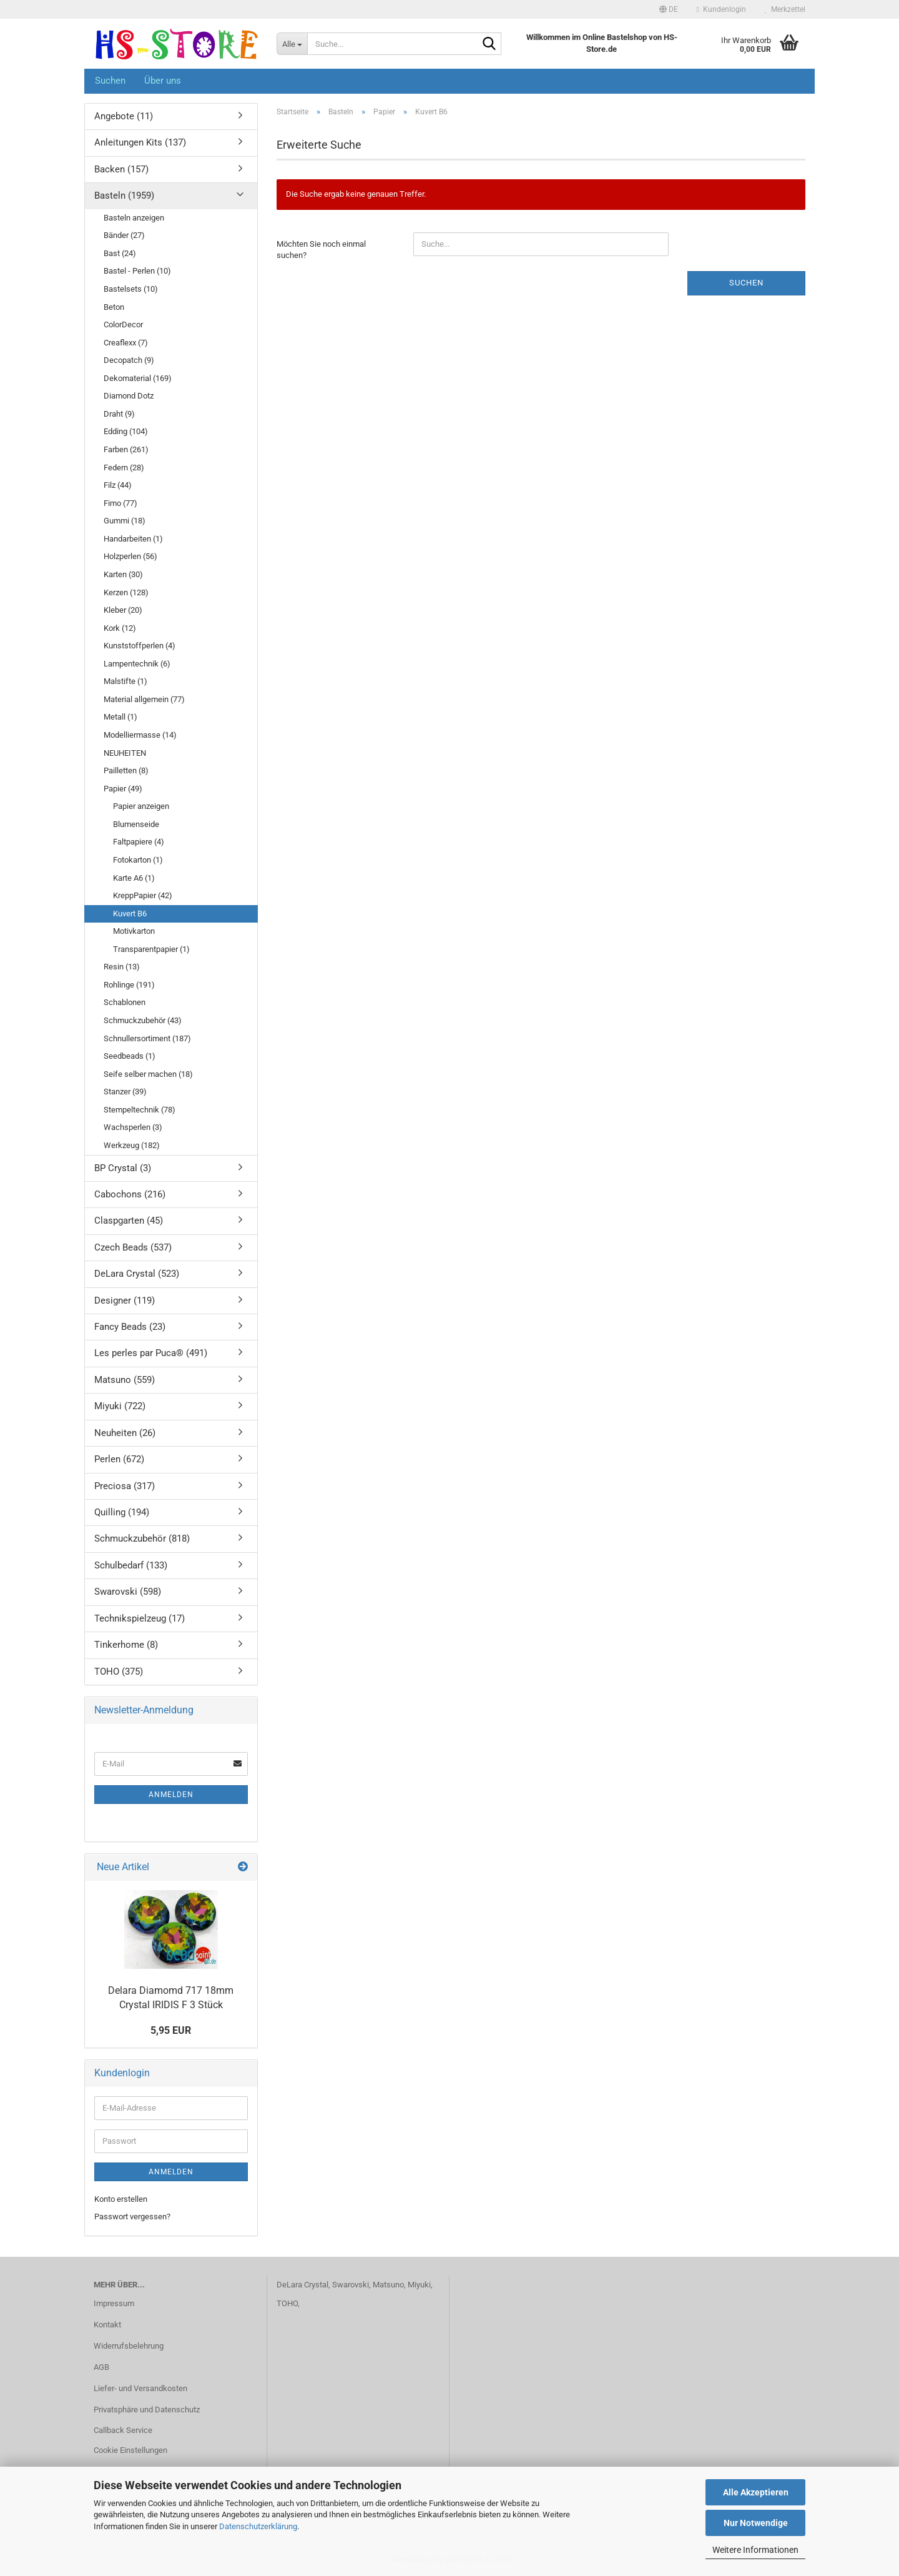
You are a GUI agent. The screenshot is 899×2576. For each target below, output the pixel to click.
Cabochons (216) (129, 1194)
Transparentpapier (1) (151, 949)
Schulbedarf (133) (130, 1565)
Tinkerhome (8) (126, 1644)
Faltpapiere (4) (138, 841)
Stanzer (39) (125, 1091)
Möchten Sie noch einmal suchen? (321, 249)
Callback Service (123, 2430)
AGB (101, 2367)
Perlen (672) (119, 1459)
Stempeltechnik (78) (139, 1109)
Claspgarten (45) (128, 1220)
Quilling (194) (121, 1512)
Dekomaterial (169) (138, 378)
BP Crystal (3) (122, 1168)
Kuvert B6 (130, 913)
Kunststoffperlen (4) (139, 645)
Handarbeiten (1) (133, 538)
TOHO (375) (118, 1671)
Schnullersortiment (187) (147, 1038)
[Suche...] (292, 43)
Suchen (110, 80)
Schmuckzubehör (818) (142, 1538)
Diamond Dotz (129, 395)
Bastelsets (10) (131, 289)
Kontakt (107, 2324)
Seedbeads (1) (129, 1056)
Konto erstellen (120, 2199)
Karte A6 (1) (134, 878)
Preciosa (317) (124, 1486)
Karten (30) (123, 574)
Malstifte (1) (125, 681)
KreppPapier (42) (142, 895)
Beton (114, 307)
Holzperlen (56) (130, 556)
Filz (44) (118, 485)
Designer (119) (124, 1300)
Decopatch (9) (129, 360)
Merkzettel (785, 9)
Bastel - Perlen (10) (137, 270)
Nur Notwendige (756, 2523)
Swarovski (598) (127, 1591)
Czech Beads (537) (133, 1247)
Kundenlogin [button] (721, 9)
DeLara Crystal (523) (136, 1273)
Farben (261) (126, 449)
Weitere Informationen (755, 2550)
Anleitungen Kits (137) (140, 142)
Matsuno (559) (124, 1379)
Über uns (162, 80)
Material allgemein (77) (144, 699)
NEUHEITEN (125, 753)
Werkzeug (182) (132, 1145)
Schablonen (124, 1002)
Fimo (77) (120, 503)
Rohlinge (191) (129, 984)
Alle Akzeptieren (755, 2492)
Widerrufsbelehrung (129, 2346)
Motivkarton (134, 931)
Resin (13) (122, 966)
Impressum (114, 2303)
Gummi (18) (124, 520)
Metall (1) (120, 716)
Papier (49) (123, 788)
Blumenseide (136, 824)
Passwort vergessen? (132, 2216)
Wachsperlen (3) (133, 1127)
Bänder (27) (124, 235)
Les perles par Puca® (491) (150, 1353)
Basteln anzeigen (134, 217)
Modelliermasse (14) (140, 735)
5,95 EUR (170, 2030)
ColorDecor (123, 324)
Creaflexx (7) (126, 342)
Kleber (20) (123, 610)
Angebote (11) (123, 116)
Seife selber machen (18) (148, 1074)
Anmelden (171, 1794)
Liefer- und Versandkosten (140, 2388)
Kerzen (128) (126, 592)
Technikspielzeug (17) (139, 1618)
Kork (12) (120, 628)
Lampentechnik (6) (137, 663)
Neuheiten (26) (124, 1433)
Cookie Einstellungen (130, 2450)
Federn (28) (124, 467)
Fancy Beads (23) (129, 1326)
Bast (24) (120, 253)
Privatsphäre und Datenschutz (147, 2409)
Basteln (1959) (124, 195)
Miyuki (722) (119, 1406)
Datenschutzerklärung (258, 2526)
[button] (668, 9)
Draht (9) (119, 414)
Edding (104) (126, 431)
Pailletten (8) (126, 770)
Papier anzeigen (141, 806)
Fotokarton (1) (138, 859)
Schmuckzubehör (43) (143, 1020)
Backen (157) (121, 169)
